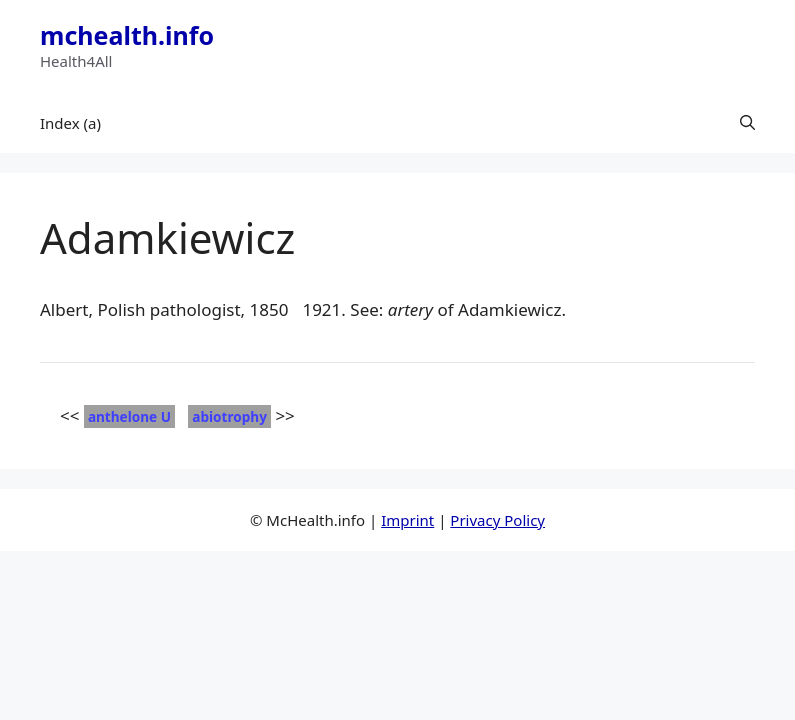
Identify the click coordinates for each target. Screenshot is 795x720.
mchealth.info (127, 35)
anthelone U (129, 416)
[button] (747, 123)
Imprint (407, 520)
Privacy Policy (497, 520)
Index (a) (70, 123)
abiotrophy (229, 416)
